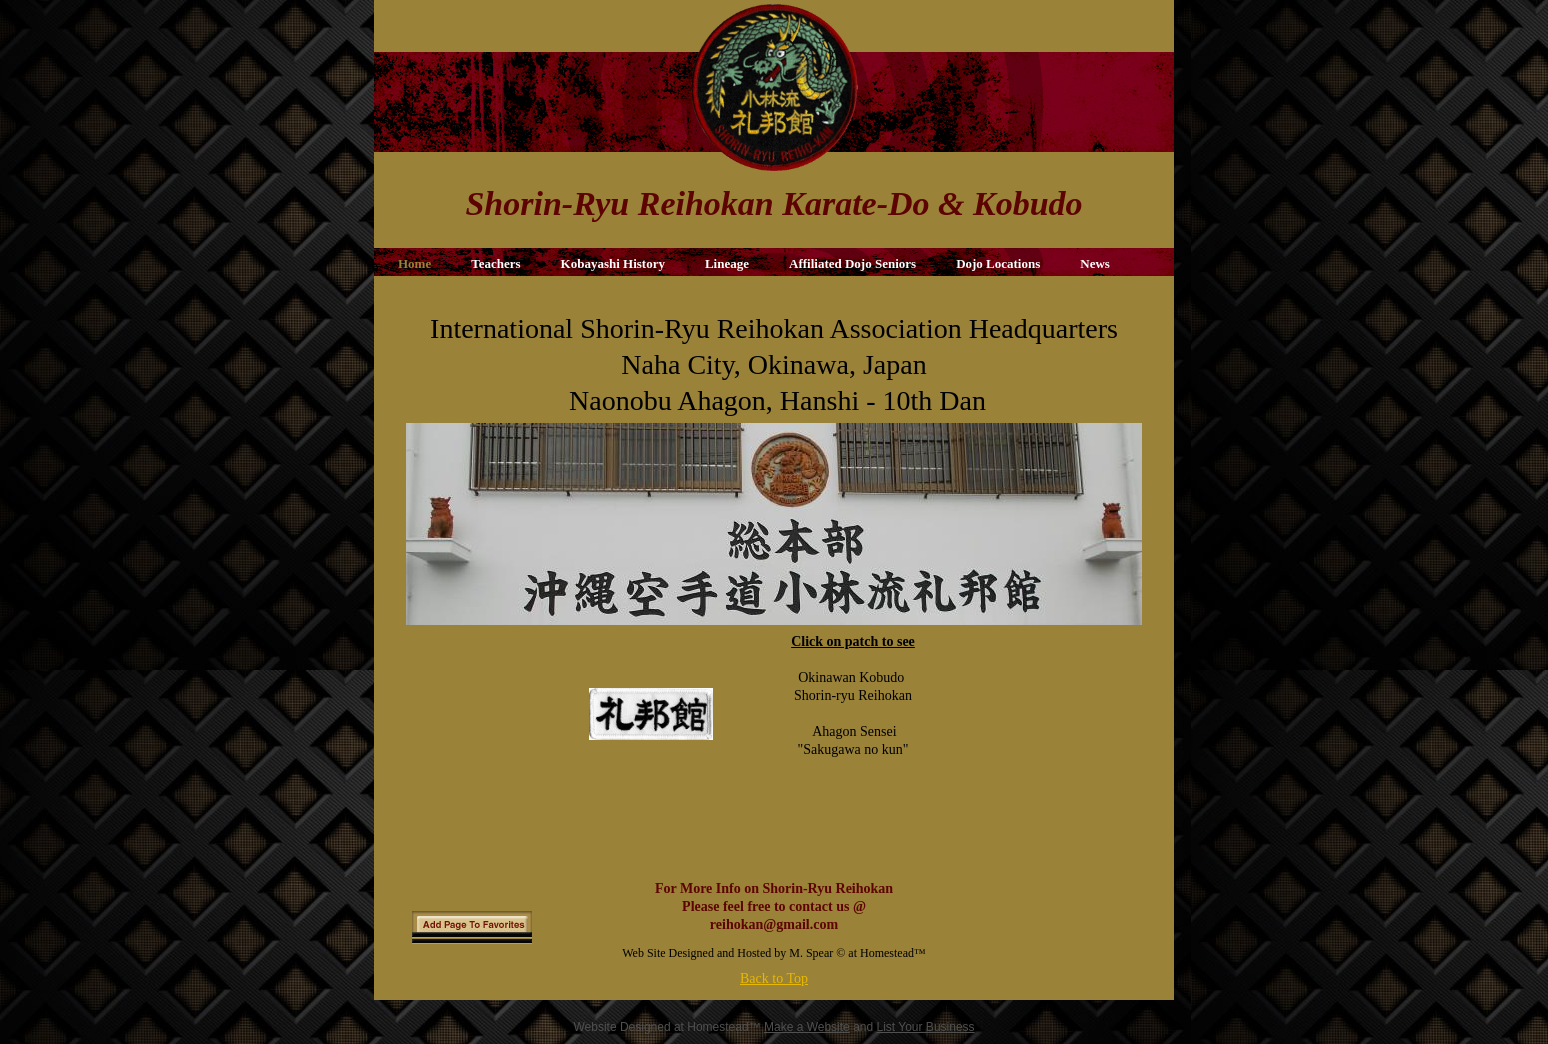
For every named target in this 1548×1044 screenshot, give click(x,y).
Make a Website (807, 1027)
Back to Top (774, 978)
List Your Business (926, 1027)
